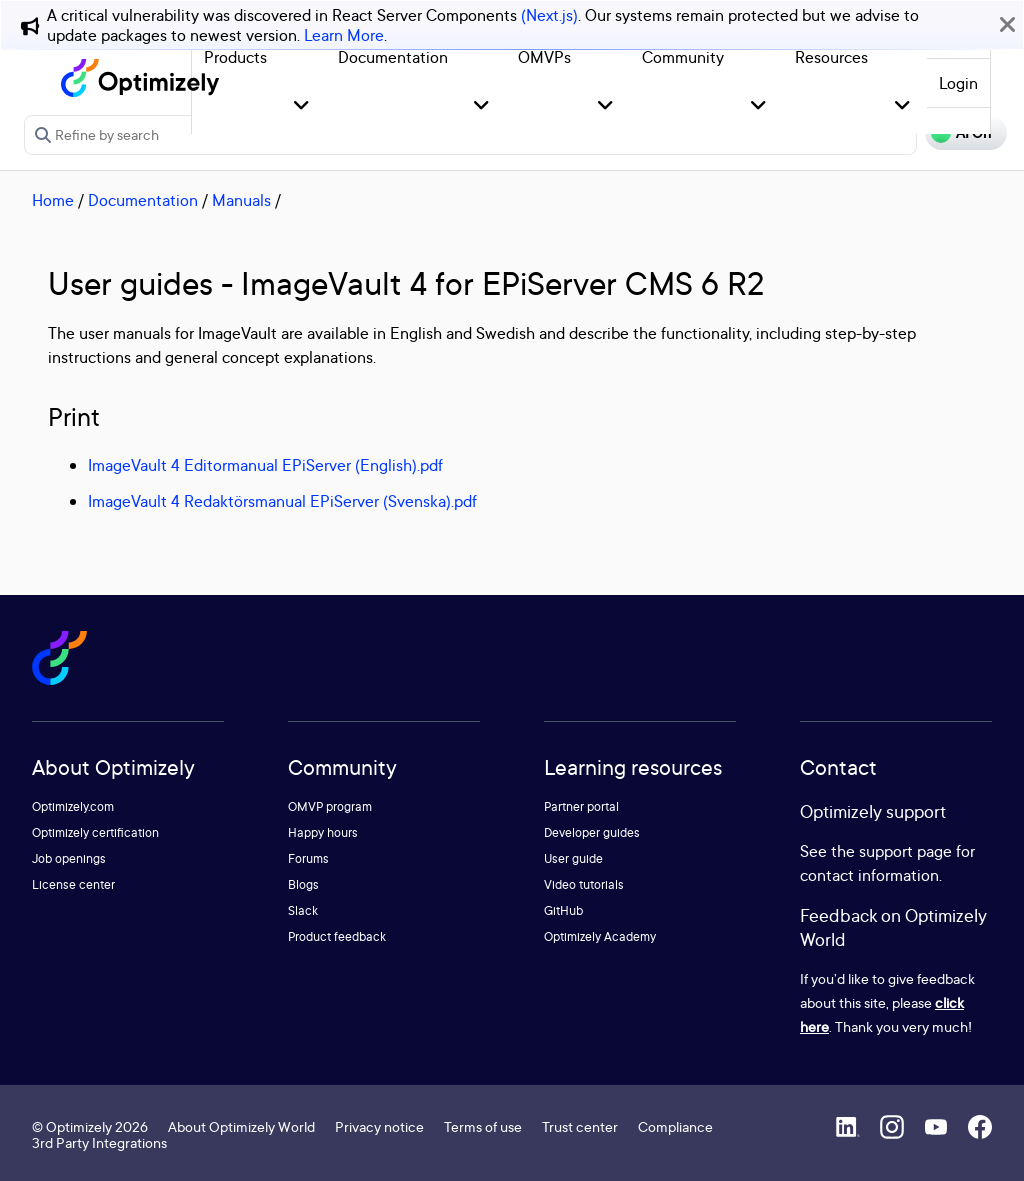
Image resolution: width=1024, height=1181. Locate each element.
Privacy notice (379, 1126)
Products (235, 57)
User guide (573, 858)
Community (683, 57)
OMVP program (330, 806)
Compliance (675, 1126)
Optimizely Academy (600, 936)
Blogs (303, 884)
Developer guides (592, 832)
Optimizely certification (95, 832)
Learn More (344, 35)
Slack (303, 910)
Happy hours (323, 832)
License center (73, 884)
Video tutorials (584, 884)
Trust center (580, 1126)
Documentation (393, 57)
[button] (301, 106)
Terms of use (483, 1126)
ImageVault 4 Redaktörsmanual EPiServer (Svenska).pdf (282, 501)
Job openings (69, 858)
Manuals (241, 200)
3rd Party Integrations (99, 1142)
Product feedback (337, 936)
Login (958, 83)
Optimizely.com (73, 806)
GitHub (563, 910)
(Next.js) (549, 15)
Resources (831, 57)
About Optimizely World (241, 1126)
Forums (308, 858)
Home (53, 200)
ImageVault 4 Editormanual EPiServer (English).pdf (265, 465)
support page (905, 851)
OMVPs (544, 57)
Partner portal (581, 806)
